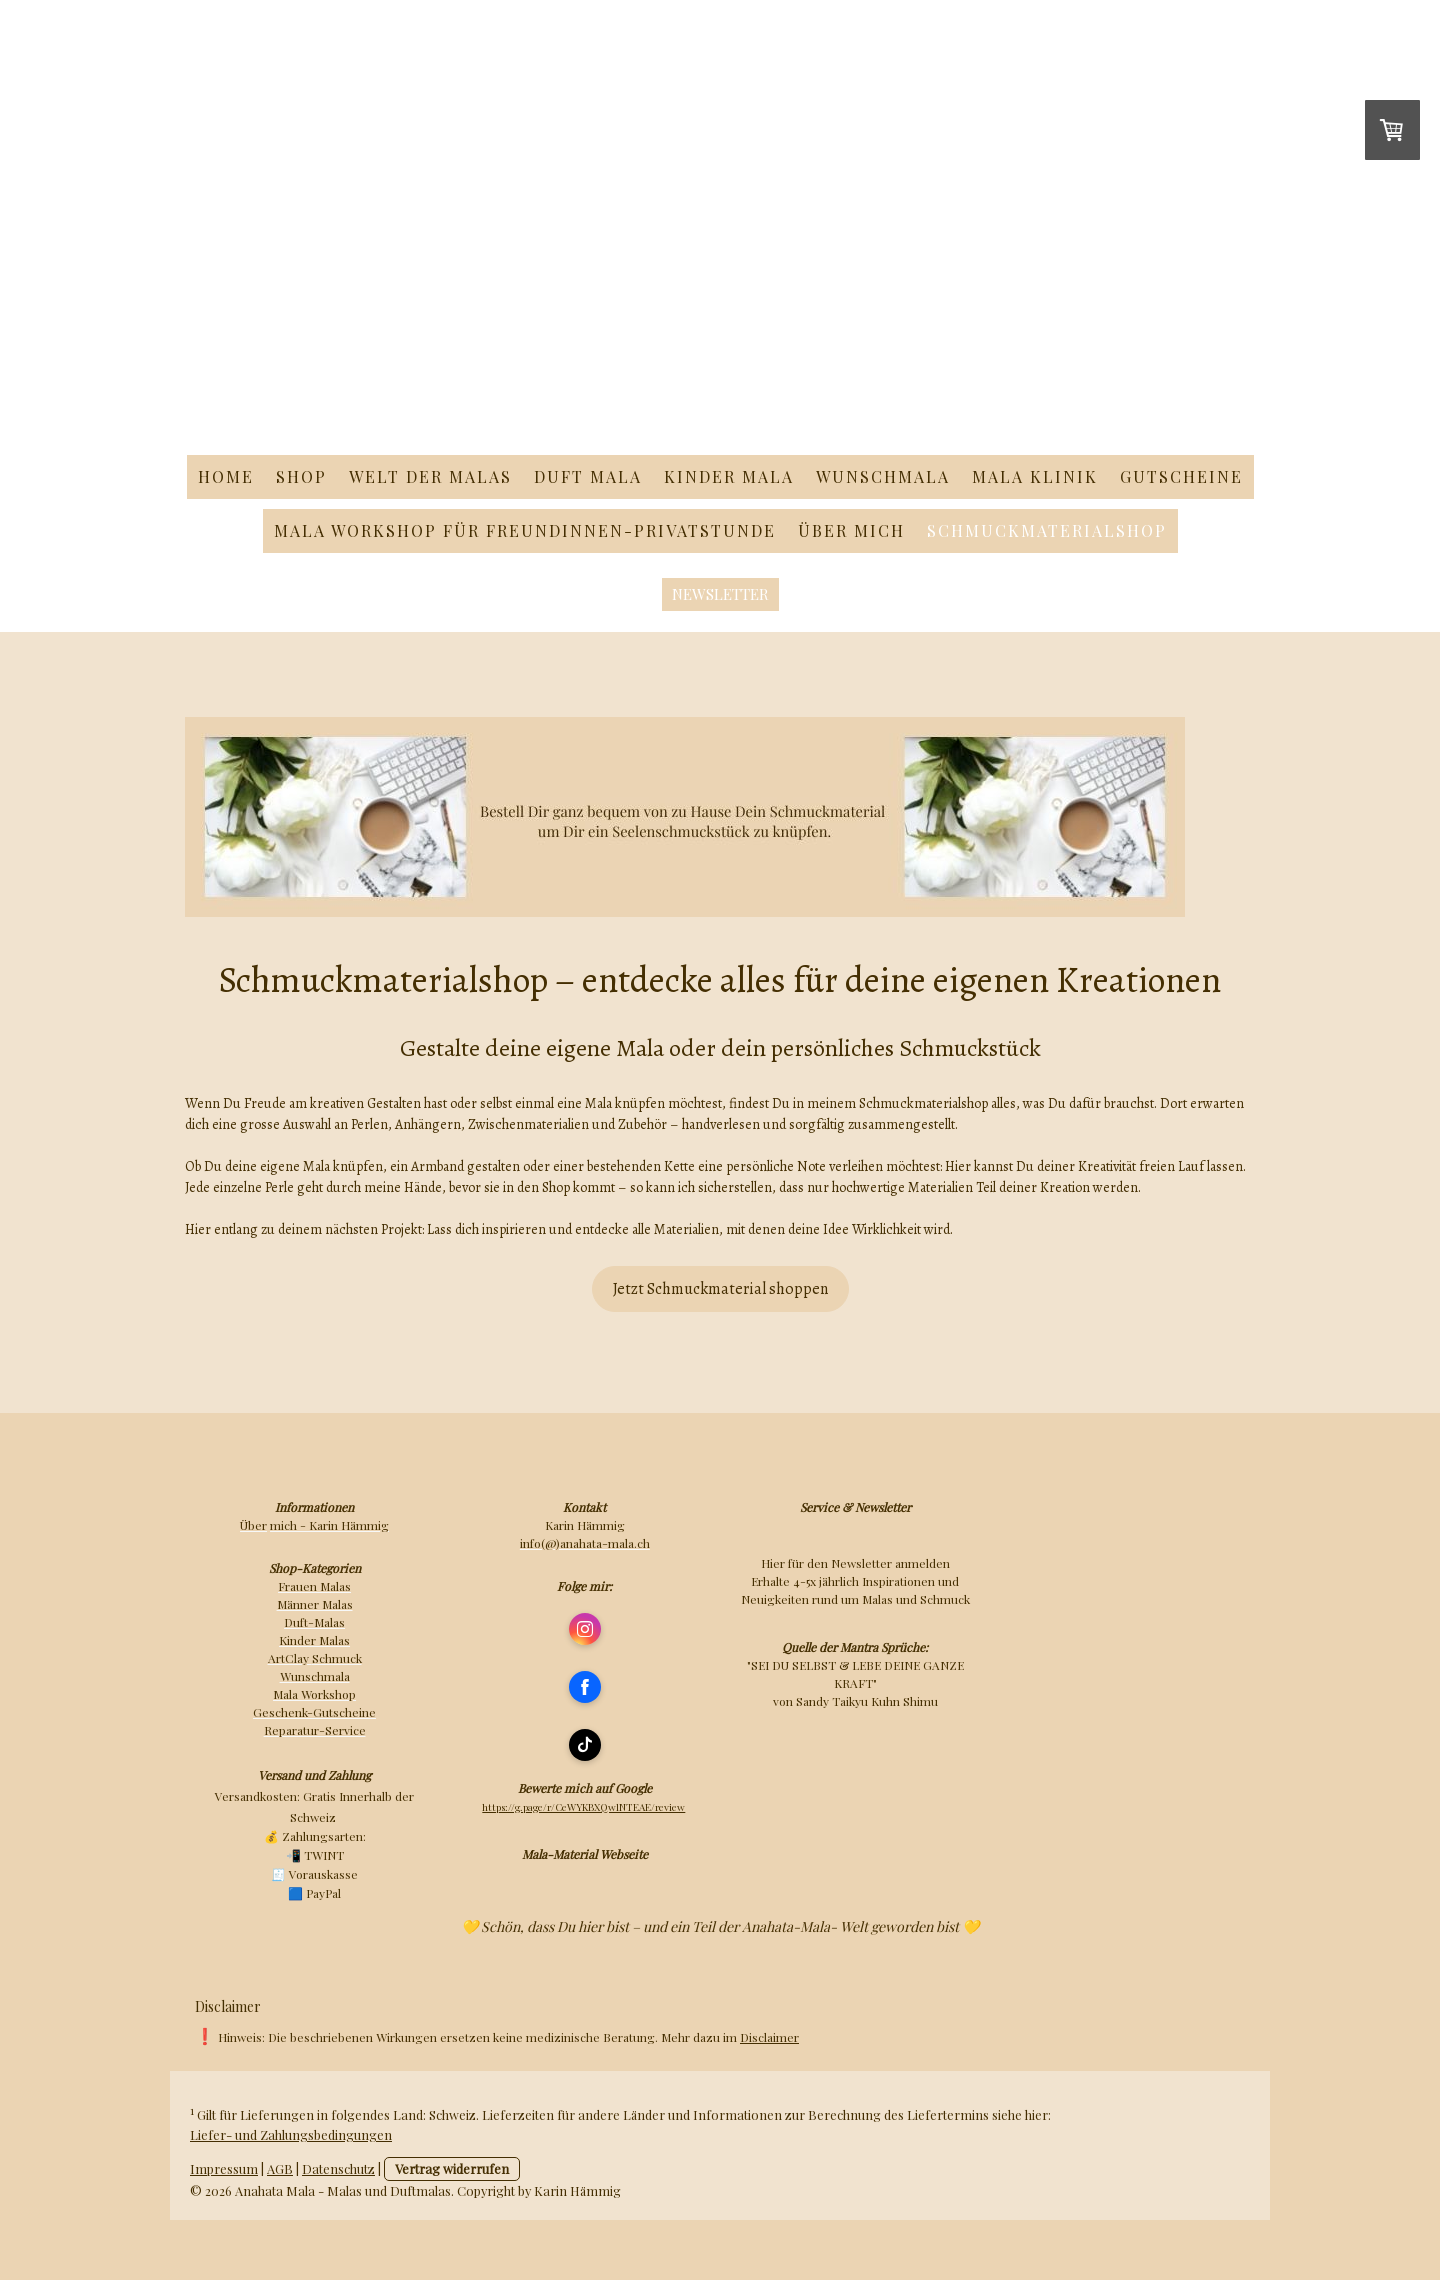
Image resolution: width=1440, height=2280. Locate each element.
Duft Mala (588, 476)
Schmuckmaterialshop (1047, 530)
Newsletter (720, 594)
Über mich (851, 530)
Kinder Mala (729, 476)
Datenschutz (338, 2168)
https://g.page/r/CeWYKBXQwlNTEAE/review (583, 1807)
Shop (301, 476)
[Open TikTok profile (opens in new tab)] (585, 1745)
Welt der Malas (430, 476)
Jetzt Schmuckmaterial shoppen (720, 1289)
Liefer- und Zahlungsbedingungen (291, 2134)
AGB (280, 2168)
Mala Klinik (1035, 476)
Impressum (224, 2168)
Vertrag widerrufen (452, 2168)
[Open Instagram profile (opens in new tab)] (585, 1629)
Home (226, 476)
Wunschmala (883, 476)
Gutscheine (1181, 476)
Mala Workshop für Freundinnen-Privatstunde (525, 530)
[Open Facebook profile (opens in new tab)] (585, 1687)
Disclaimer (769, 2037)
